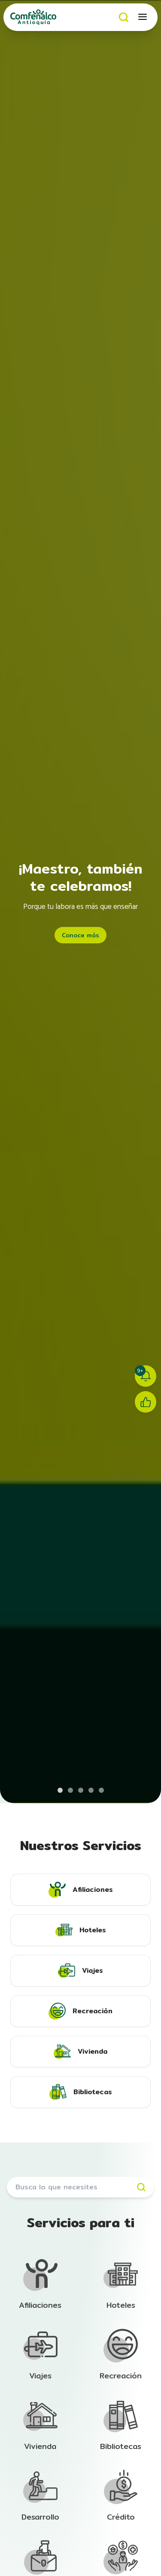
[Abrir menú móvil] (143, 17)
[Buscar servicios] (80, 2187)
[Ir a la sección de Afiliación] (40, 2284)
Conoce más (80, 935)
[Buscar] (124, 17)
